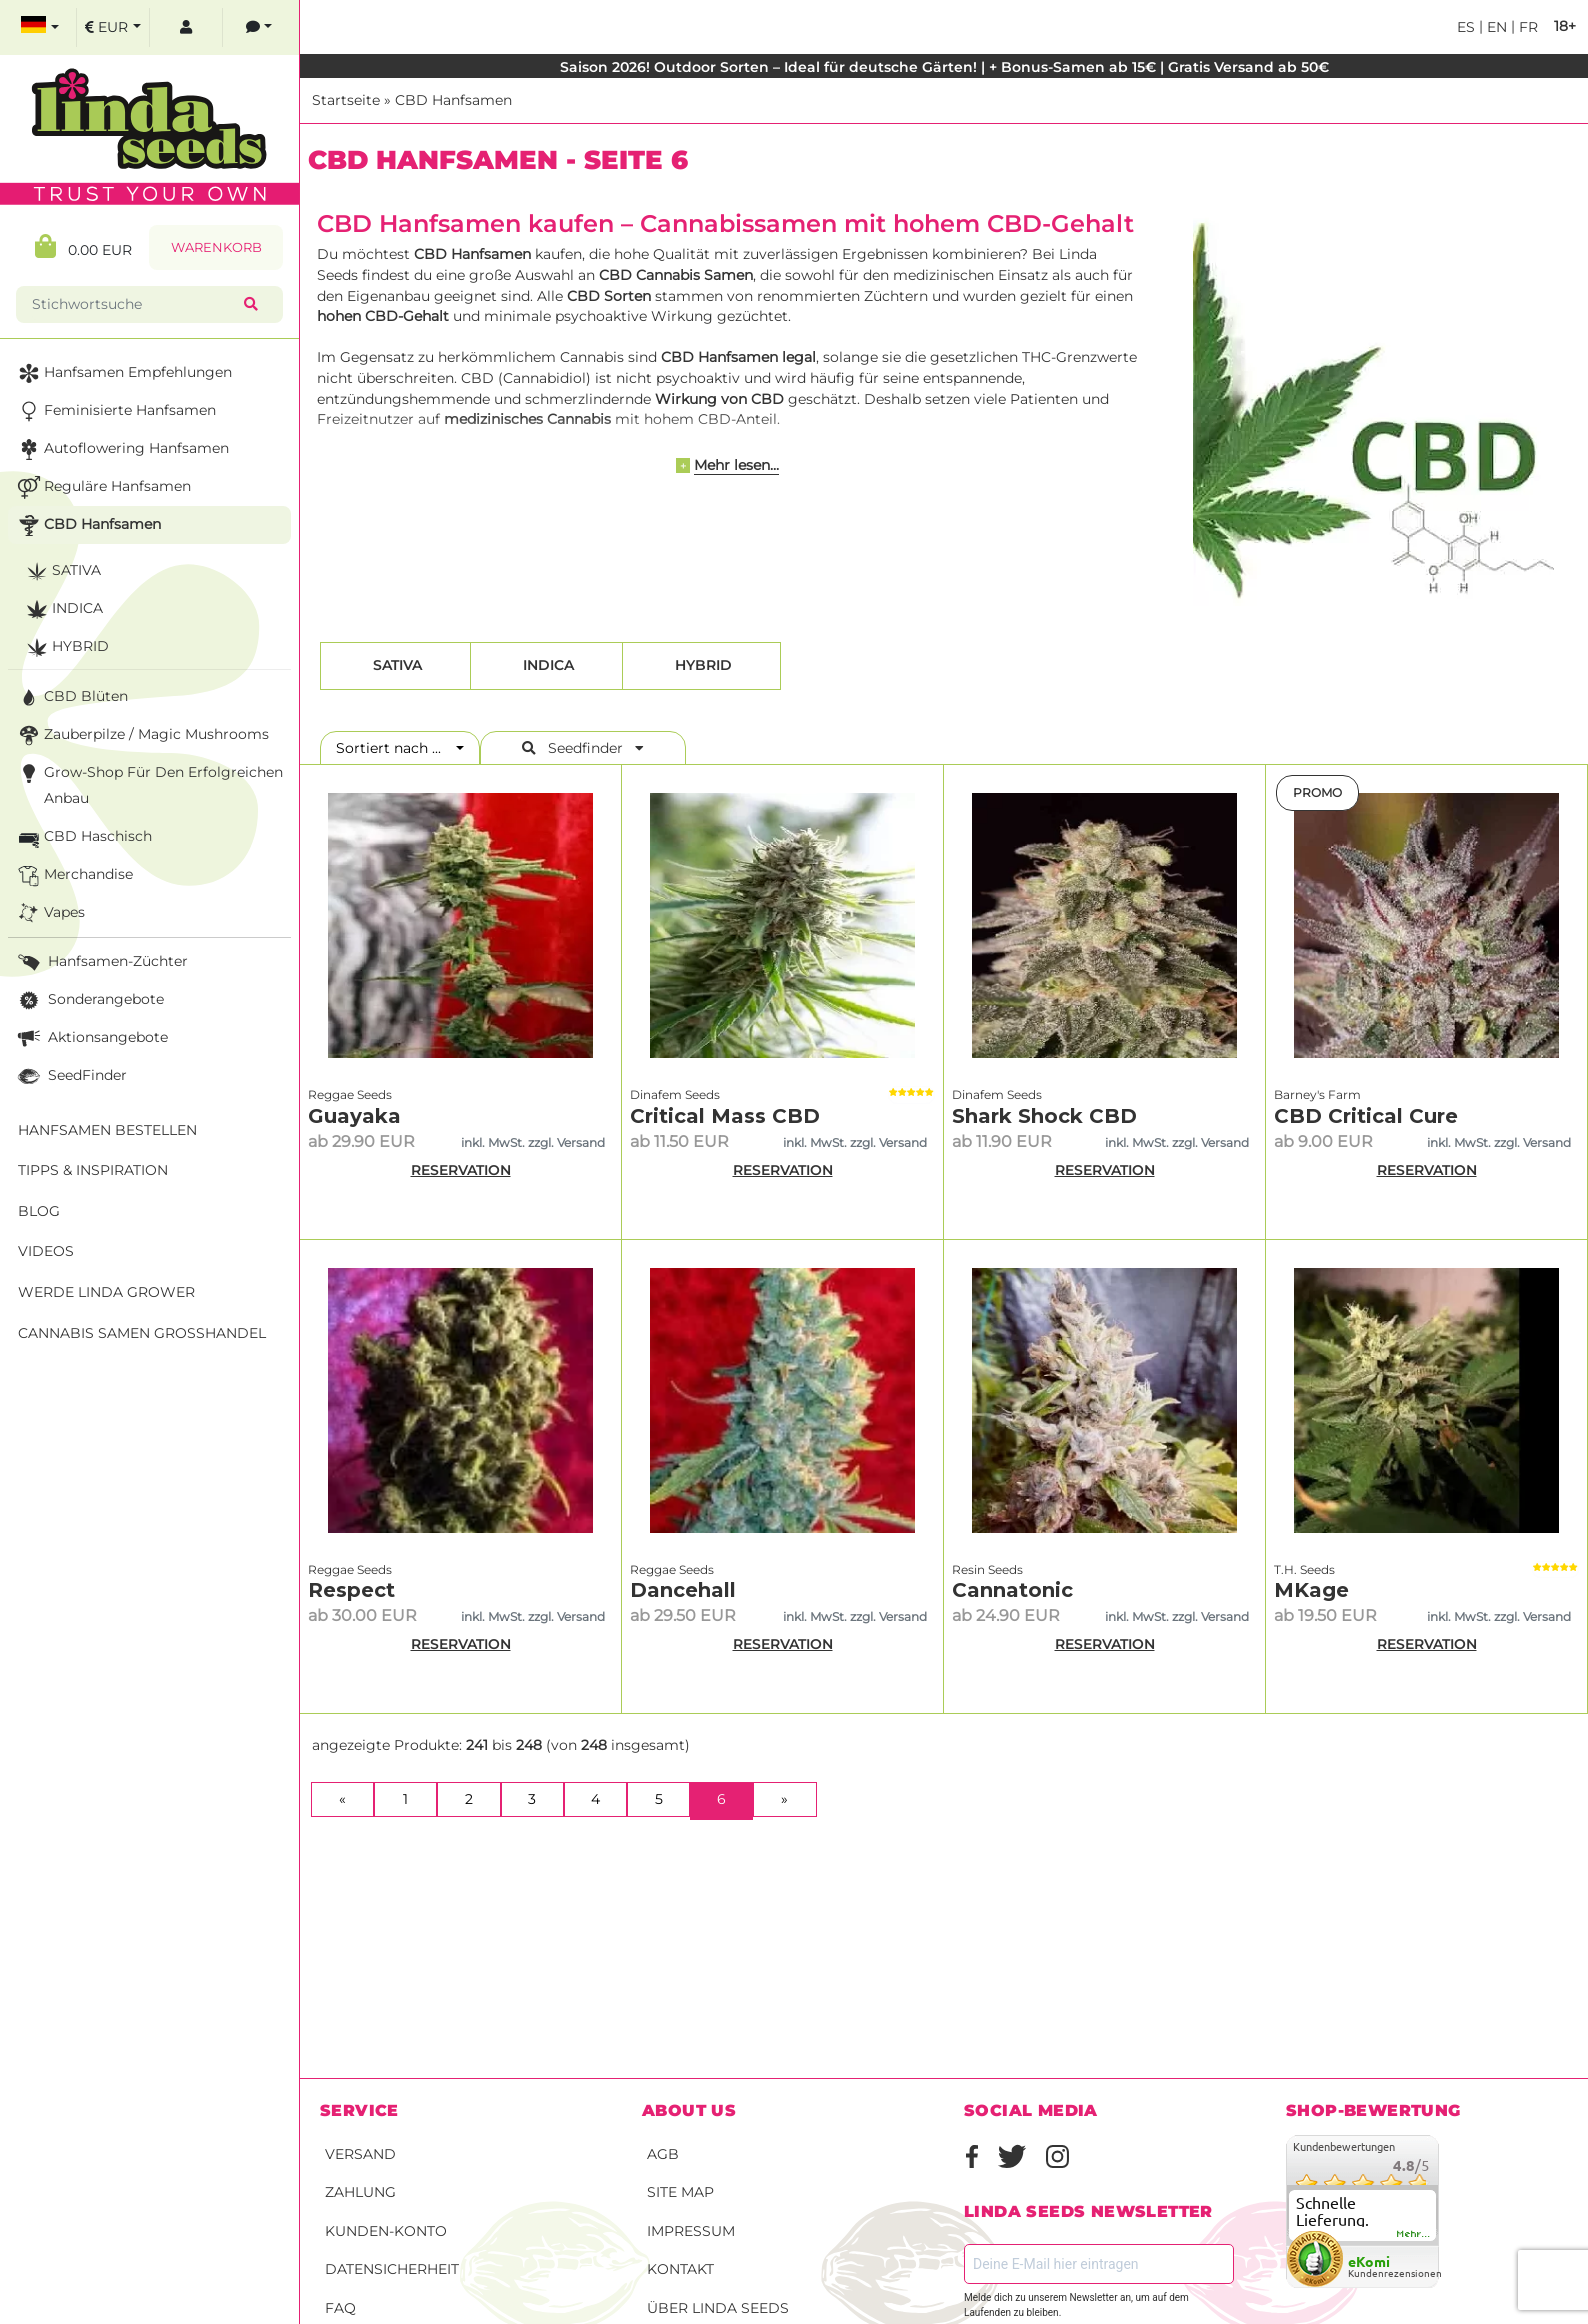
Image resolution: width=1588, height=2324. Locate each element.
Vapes (49, 913)
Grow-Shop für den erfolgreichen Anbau (148, 783)
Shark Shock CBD (1044, 1116)
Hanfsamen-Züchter (101, 962)
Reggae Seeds (350, 1094)
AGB (663, 2154)
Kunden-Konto (386, 2231)
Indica (546, 665)
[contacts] (259, 27)
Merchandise (73, 875)
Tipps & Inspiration (93, 1170)
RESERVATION (461, 1170)
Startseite (346, 100)
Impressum (691, 2231)
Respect (351, 1590)
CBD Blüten (71, 697)
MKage (1311, 1590)
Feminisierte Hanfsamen (115, 411)
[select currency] (113, 27)
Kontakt (680, 2269)
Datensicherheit (392, 2269)
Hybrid (701, 665)
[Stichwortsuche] (134, 304)
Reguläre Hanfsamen (102, 487)
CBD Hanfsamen (453, 100)
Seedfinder (583, 748)
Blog (39, 1211)
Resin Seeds (987, 1569)
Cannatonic (1012, 1590)
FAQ (340, 2308)
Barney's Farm (1317, 1094)
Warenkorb (216, 247)
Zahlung (360, 2192)
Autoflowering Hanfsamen (121, 449)
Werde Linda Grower (106, 1292)
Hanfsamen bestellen (107, 1130)
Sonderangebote (89, 1000)
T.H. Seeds (1304, 1569)
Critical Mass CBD (725, 1116)
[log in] (186, 27)
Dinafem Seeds (675, 1094)
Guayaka (354, 1116)
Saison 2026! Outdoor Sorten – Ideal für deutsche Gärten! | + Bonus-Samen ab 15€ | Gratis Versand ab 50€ (944, 67)
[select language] (40, 27)
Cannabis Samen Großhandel (142, 1333)
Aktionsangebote (91, 1038)
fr (1526, 27)
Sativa (395, 665)
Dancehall (683, 1590)
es (1466, 27)
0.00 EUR (83, 246)
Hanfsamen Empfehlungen (123, 373)
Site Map (680, 2192)
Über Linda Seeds (718, 2308)
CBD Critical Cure (1366, 1116)
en (1495, 27)
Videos (46, 1251)
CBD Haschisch (83, 837)
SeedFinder (70, 1076)
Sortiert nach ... (394, 748)
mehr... (1414, 2234)
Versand (360, 2154)
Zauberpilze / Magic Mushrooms (141, 735)
